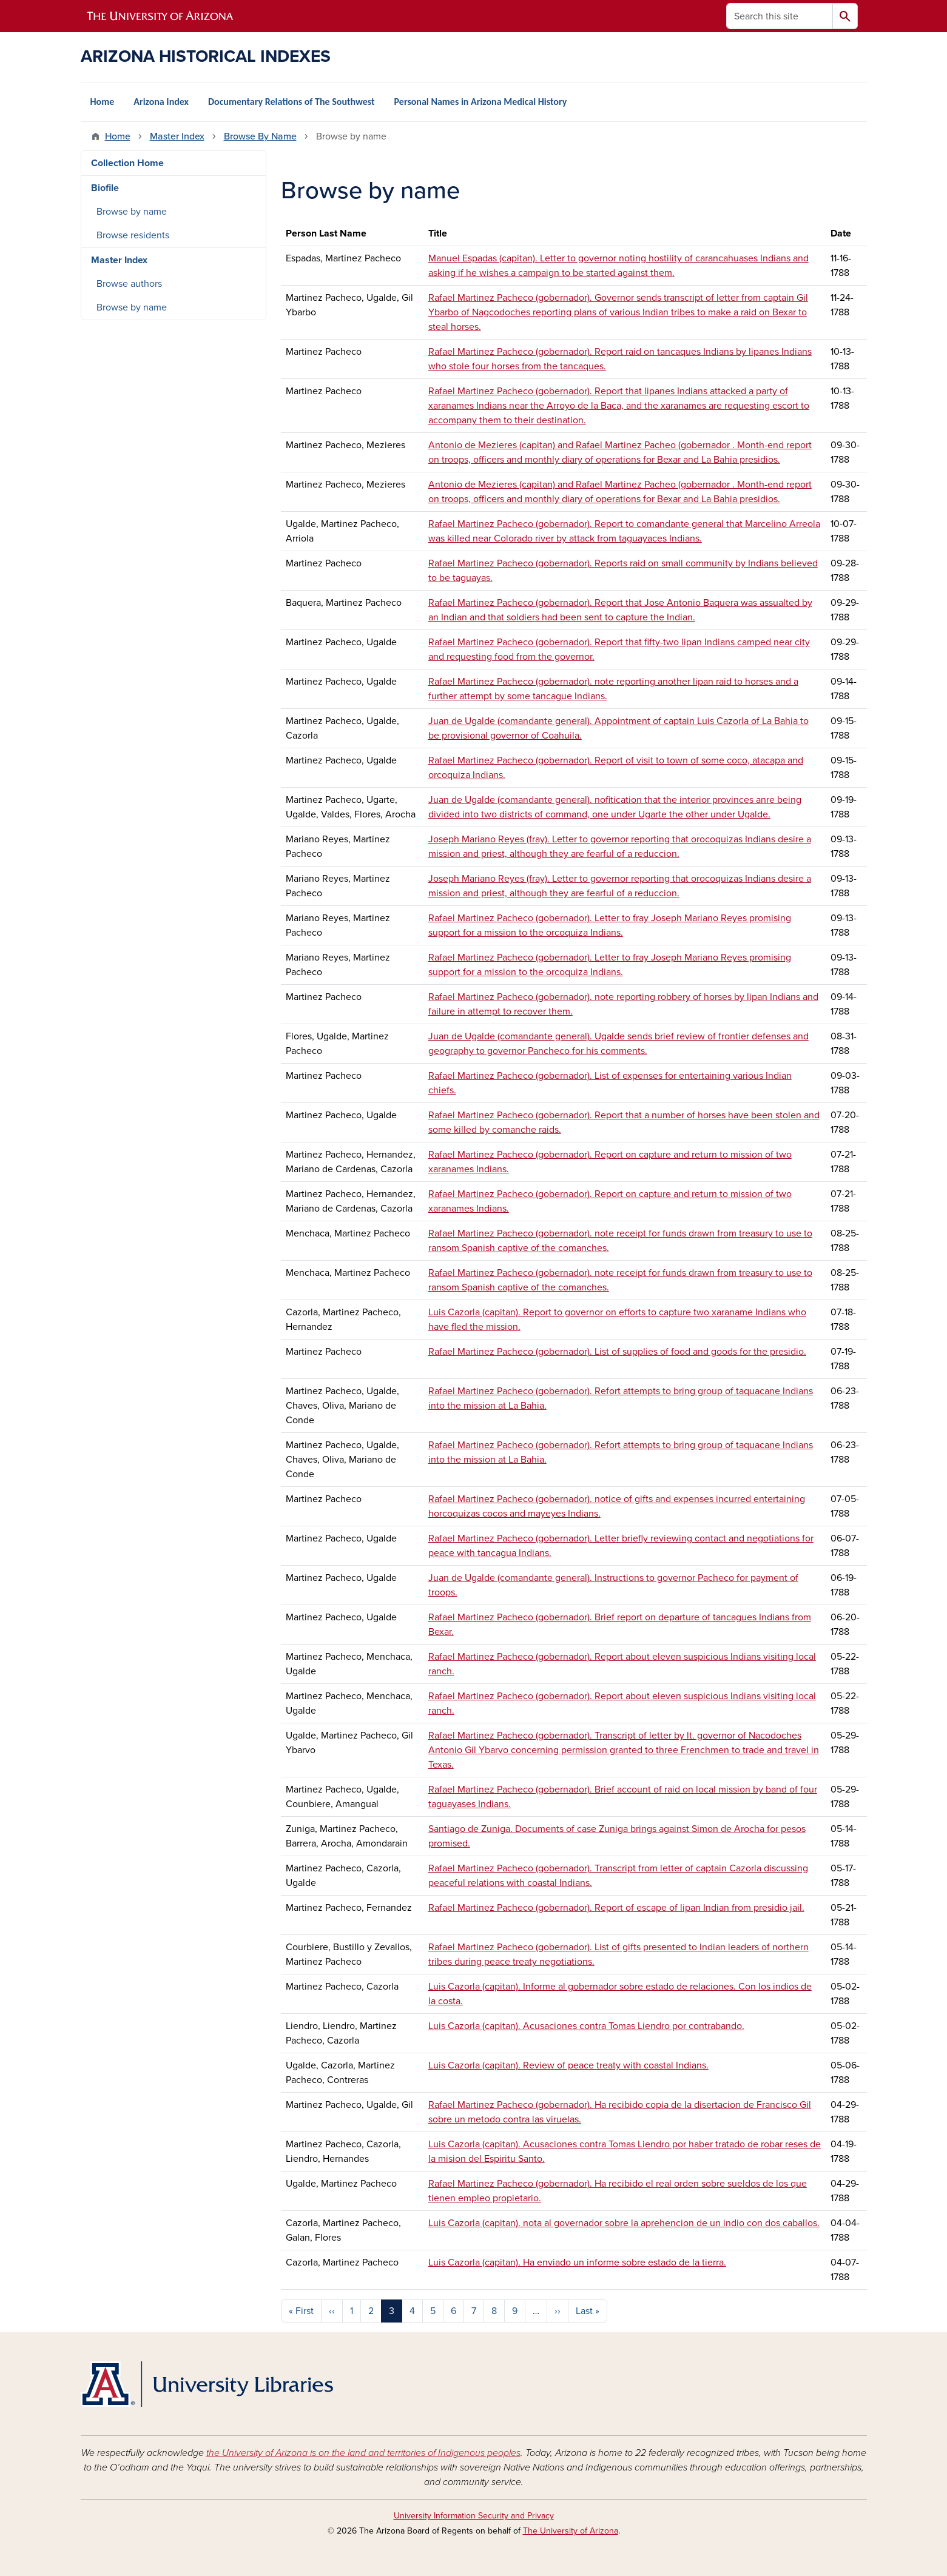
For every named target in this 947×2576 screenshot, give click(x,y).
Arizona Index (161, 101)
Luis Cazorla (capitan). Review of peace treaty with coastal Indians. (568, 2065)
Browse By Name (260, 136)
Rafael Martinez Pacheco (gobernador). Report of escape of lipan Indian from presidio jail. (616, 1908)
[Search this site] (779, 16)
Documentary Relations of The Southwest (291, 101)
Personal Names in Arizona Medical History (480, 101)
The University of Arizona (570, 2531)
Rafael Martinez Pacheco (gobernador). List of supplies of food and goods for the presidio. (617, 1352)
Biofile (105, 188)
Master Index (177, 136)
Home (102, 101)
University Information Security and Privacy (474, 2516)
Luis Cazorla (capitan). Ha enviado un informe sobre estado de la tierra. (577, 2262)
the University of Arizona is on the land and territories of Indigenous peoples (363, 2453)
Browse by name (131, 212)
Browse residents (132, 235)
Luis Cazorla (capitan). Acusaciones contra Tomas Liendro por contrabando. (586, 2026)
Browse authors (129, 284)
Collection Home (127, 163)
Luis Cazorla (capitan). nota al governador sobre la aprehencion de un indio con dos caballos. (624, 2223)
